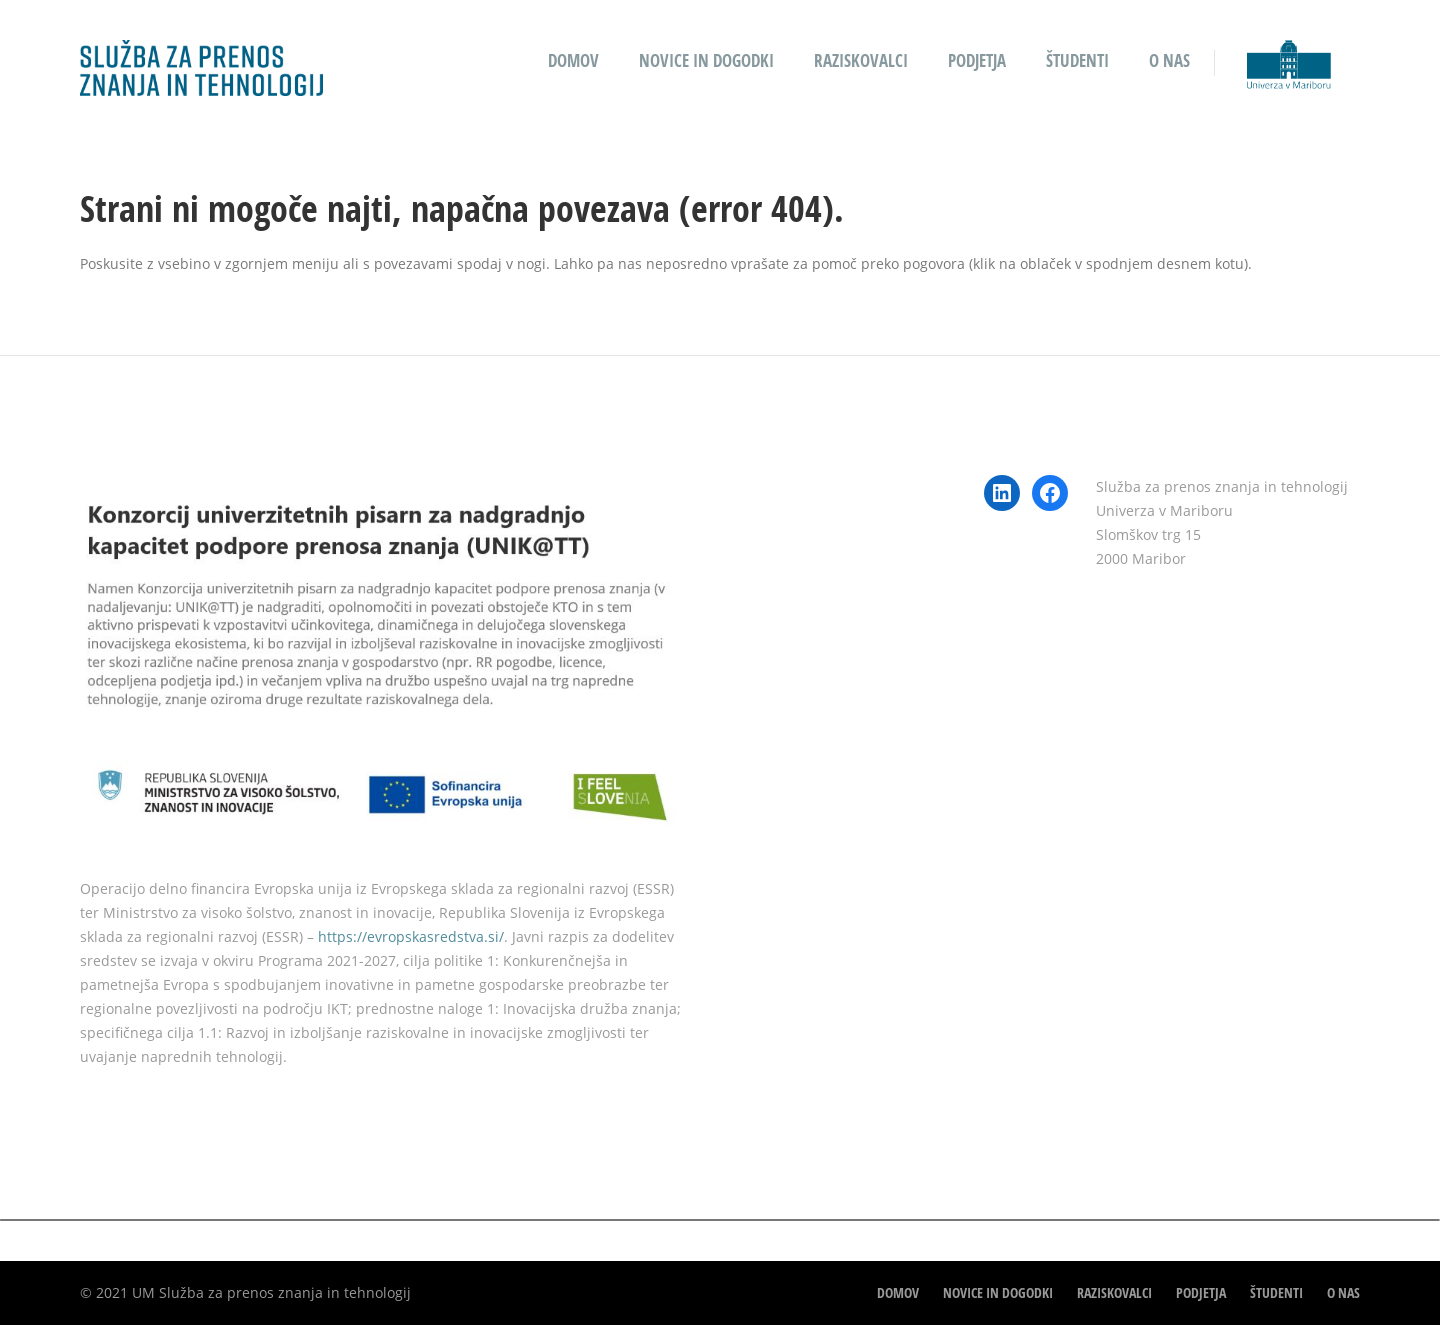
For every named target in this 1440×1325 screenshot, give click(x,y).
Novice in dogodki (706, 60)
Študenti (1077, 60)
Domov (573, 60)
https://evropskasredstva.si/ (411, 936)
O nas (1169, 60)
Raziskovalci (861, 60)
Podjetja (977, 60)
